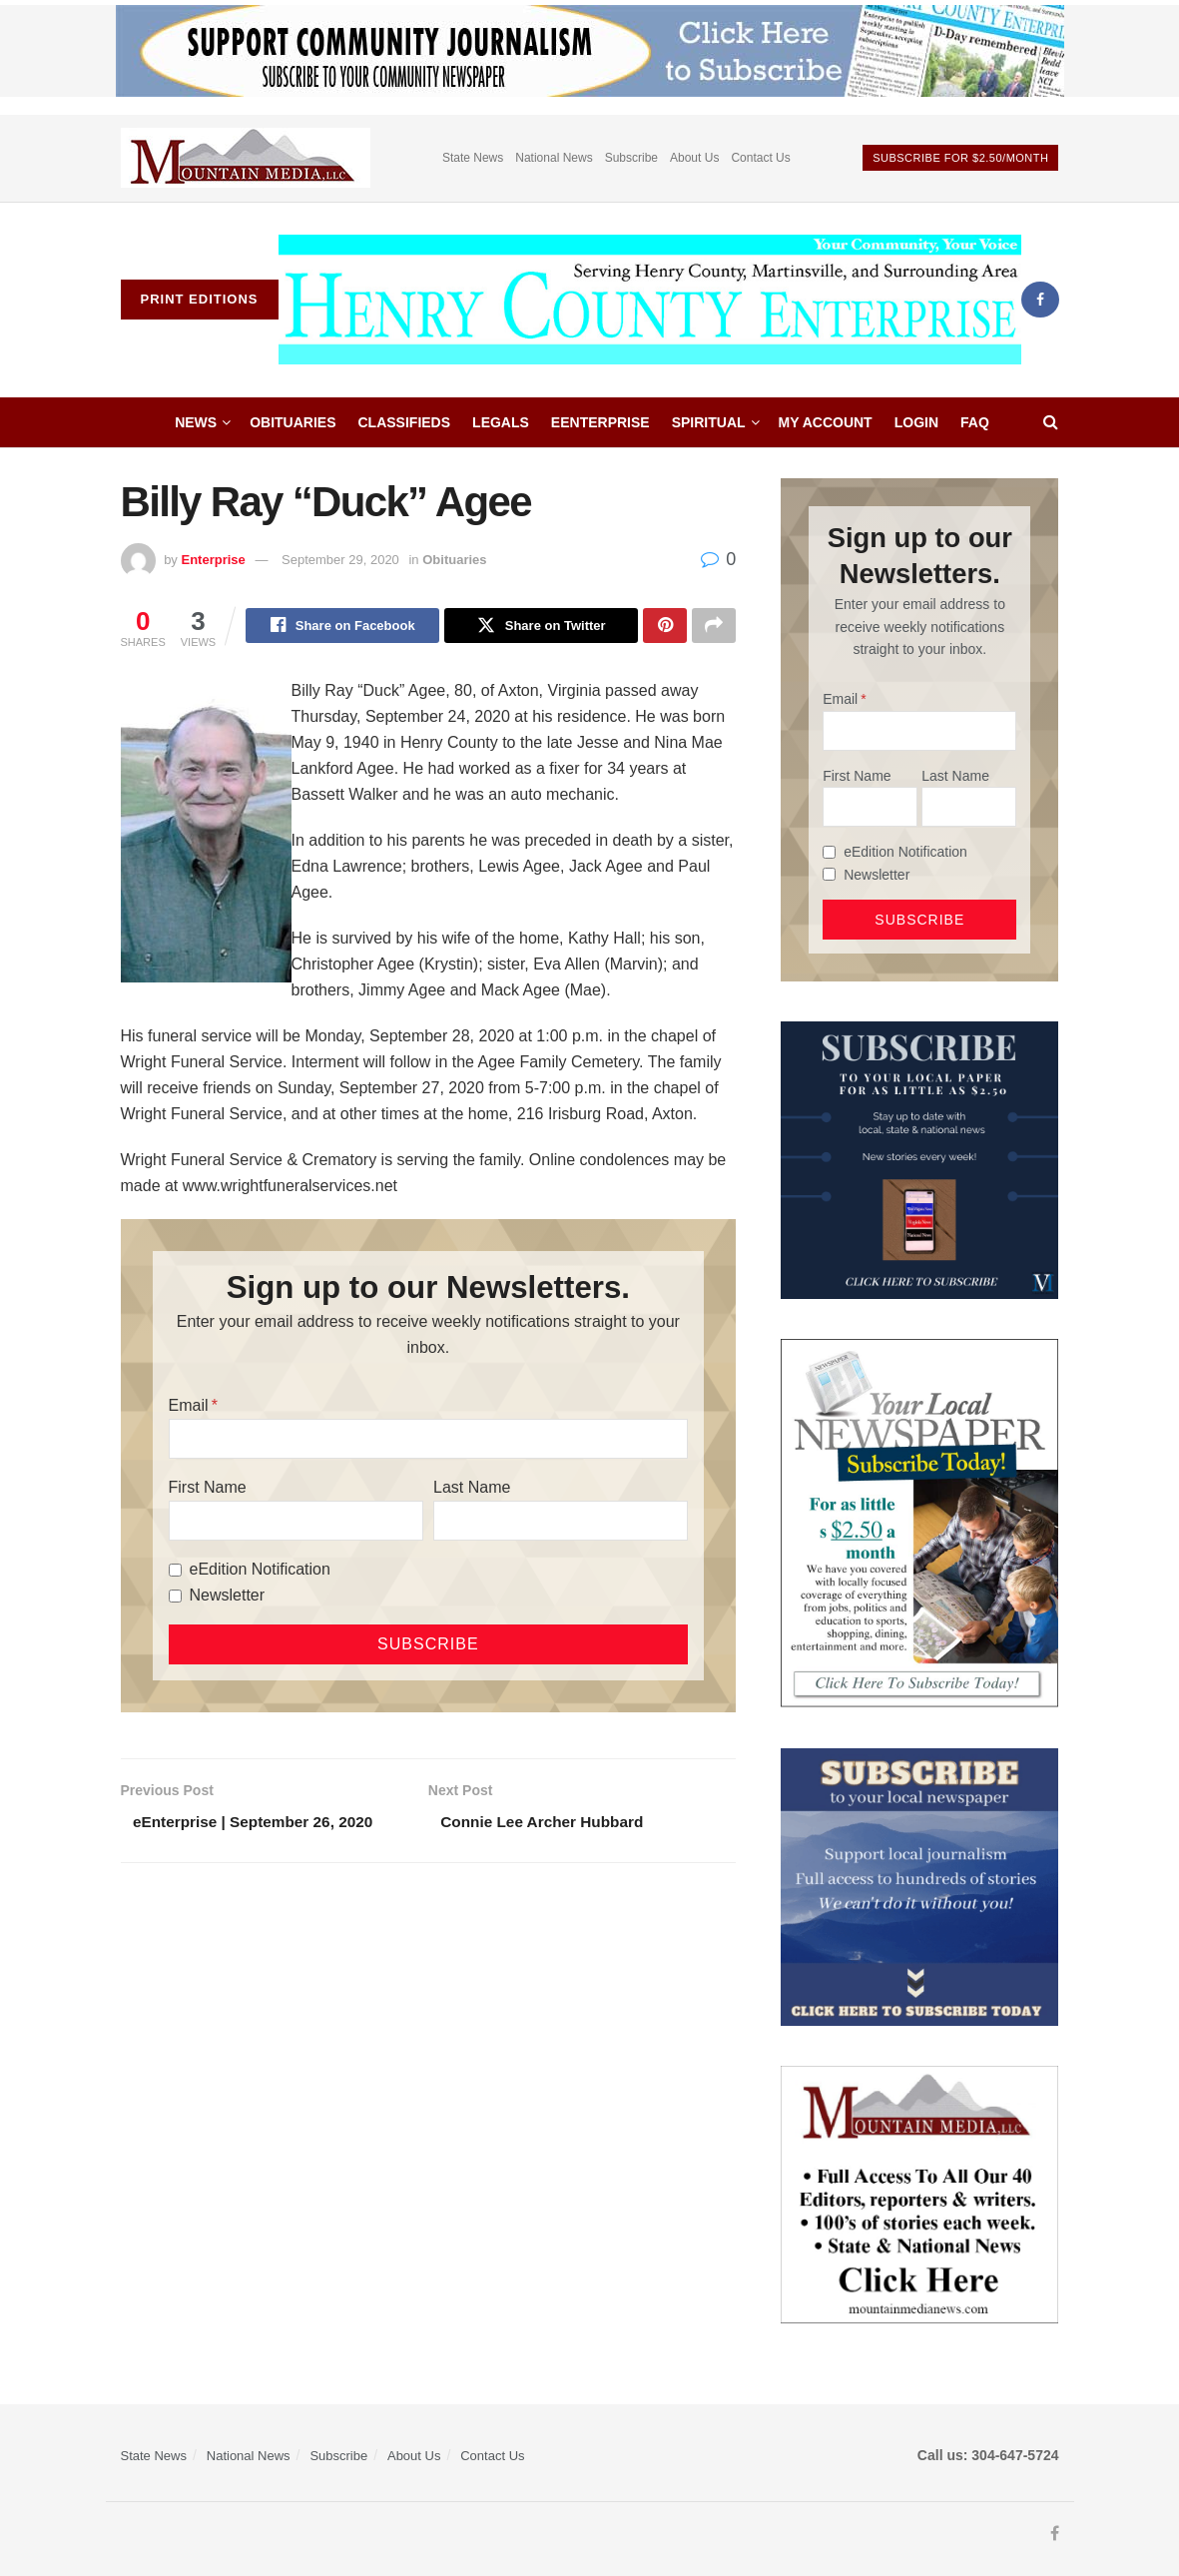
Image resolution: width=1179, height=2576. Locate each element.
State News (472, 158)
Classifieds (404, 422)
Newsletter (228, 1598)
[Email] (429, 1442)
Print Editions (200, 299)
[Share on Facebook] (342, 627)
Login (916, 422)
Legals (500, 422)
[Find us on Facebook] (1040, 300)
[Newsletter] (175, 1598)
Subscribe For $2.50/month (960, 158)
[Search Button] (1050, 422)
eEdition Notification (260, 1572)
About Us (694, 158)
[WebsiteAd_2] (919, 1159)
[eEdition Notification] (175, 1572)
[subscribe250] (919, 1523)
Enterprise (213, 559)
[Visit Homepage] (650, 299)
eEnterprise (600, 422)
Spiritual (709, 422)
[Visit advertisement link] (245, 158)
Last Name (471, 1490)
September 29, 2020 (340, 559)
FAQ (974, 422)
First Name (208, 1490)
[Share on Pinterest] (665, 627)
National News (553, 158)
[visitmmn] (919, 2194)
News (196, 422)
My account (826, 422)
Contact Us (760, 158)
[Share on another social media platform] (714, 627)
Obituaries (292, 422)
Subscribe (631, 158)
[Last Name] (560, 1524)
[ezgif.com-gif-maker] (919, 1886)
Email (189, 1408)
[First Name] (296, 1524)
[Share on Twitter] (541, 627)
